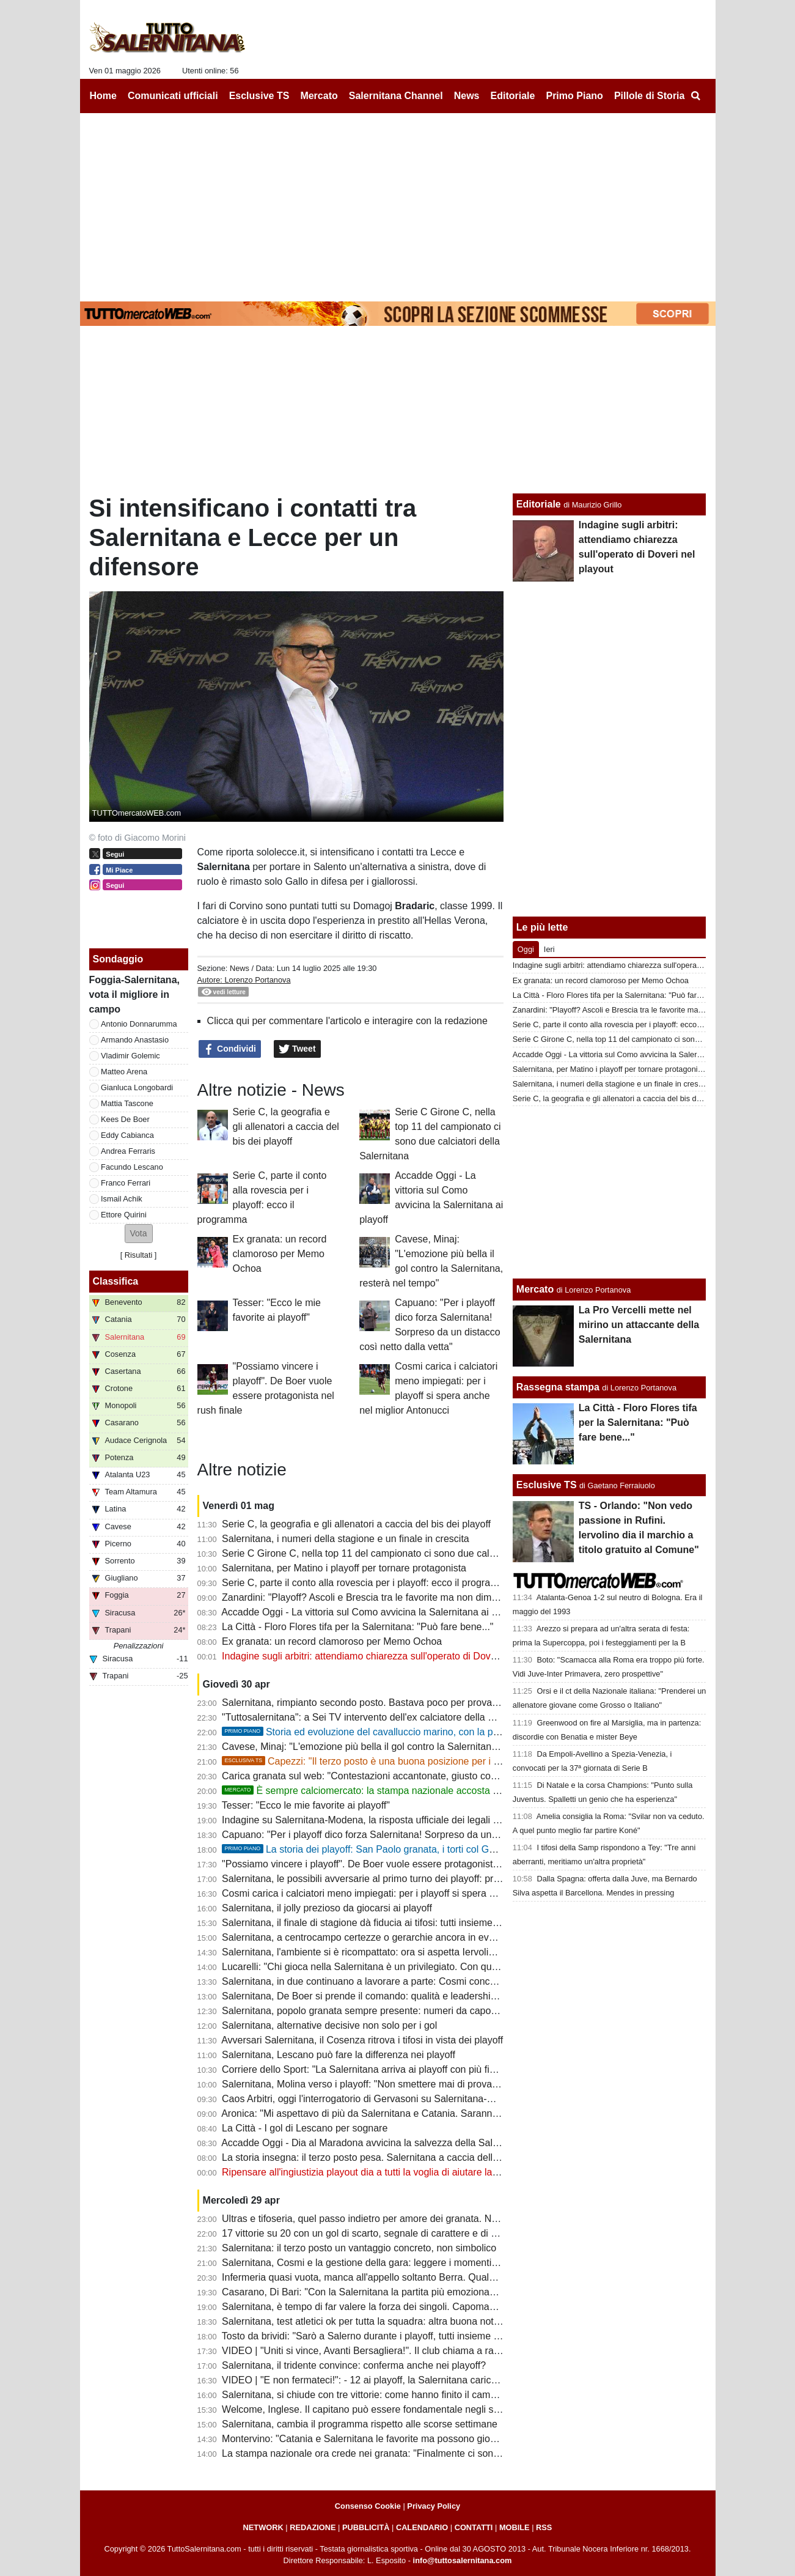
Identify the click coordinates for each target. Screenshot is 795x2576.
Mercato (535, 1289)
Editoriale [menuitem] (513, 95)
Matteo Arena (124, 1071)
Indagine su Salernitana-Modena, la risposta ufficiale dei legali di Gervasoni (385, 1820)
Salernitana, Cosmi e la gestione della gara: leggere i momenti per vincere (382, 2262)
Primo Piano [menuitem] (574, 95)
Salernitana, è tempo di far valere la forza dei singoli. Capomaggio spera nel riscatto (403, 2306)
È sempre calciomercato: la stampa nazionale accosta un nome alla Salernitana (411, 1790)
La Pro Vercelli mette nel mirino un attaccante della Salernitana (639, 1325)
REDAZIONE (312, 2527)
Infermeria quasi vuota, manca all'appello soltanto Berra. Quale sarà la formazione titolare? (418, 2277)
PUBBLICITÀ (366, 2527)
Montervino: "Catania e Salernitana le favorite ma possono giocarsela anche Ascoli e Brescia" (424, 2439)
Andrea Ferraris (128, 1151)
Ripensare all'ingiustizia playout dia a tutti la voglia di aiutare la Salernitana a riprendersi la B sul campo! (446, 2172)
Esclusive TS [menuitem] (259, 95)
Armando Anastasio (135, 1039)
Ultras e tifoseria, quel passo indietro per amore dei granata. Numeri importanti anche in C (416, 2218)
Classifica (116, 1281)
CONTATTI (474, 2527)
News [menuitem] (467, 95)
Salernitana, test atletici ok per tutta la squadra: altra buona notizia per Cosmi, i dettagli (410, 2321)
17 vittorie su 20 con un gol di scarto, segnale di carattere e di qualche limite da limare (407, 2233)
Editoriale (538, 504)
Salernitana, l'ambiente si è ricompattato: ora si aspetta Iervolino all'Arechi (381, 1952)
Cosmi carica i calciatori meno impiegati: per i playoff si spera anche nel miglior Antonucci (415, 1893)
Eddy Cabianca (127, 1135)
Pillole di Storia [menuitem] (649, 95)
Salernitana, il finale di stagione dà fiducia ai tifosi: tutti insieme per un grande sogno (403, 1922)
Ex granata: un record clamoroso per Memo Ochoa (280, 1254)
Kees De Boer (125, 1119)
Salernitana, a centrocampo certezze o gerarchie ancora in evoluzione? (376, 1937)
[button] (139, 1233)
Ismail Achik (121, 1198)
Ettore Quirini (124, 1214)
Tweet (297, 1049)
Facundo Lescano (132, 1167)
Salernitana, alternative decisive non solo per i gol (329, 2025)
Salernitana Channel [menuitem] (396, 95)
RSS (544, 2527)
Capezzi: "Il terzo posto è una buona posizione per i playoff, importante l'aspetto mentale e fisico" (454, 1761)
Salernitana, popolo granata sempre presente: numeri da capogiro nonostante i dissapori (413, 2011)
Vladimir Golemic (130, 1055)
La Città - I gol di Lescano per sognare (304, 2128)
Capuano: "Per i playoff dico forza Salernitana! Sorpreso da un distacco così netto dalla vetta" (424, 1834)
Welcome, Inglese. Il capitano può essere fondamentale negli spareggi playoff (389, 2409)
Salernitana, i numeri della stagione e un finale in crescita (345, 1538)
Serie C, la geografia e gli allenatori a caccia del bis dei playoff (286, 1126)
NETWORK (263, 2527)
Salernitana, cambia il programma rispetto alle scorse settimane (359, 2424)
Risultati (139, 1255)
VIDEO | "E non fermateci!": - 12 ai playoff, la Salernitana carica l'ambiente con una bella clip (421, 2380)
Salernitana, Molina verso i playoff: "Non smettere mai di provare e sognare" (386, 2084)
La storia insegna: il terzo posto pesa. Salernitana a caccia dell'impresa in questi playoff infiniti (425, 2157)
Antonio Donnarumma (139, 1023)
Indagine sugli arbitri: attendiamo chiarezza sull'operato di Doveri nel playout (386, 1656)
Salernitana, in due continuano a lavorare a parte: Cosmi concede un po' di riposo (398, 1981)
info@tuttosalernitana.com (462, 2560)
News (239, 968)
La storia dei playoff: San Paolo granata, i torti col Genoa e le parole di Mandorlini (419, 1849)
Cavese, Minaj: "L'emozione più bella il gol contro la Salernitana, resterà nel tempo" (402, 1746)
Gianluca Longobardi (137, 1087)
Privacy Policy (433, 2506)
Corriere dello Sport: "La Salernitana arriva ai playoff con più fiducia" (369, 2069)
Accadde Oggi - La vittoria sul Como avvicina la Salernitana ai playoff (370, 1612)
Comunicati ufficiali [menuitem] (173, 95)
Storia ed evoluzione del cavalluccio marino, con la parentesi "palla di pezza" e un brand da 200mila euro (470, 1732)
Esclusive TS (546, 1485)
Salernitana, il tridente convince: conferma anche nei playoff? (354, 2365)
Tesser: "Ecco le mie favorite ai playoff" (306, 1805)
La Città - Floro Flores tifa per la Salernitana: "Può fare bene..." (357, 1627)
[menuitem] (696, 96)
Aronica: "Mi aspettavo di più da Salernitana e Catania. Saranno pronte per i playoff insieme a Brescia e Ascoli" (461, 2113)
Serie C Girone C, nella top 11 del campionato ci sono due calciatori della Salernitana (406, 1553)
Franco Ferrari (125, 1182)
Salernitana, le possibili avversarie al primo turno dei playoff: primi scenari (381, 1878)
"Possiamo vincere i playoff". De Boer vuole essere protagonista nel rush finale (392, 1864)
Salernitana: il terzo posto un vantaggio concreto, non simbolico (359, 2248)
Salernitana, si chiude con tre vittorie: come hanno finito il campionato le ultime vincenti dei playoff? (436, 2395)
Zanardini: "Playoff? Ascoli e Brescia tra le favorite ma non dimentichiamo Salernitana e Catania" (430, 1597)
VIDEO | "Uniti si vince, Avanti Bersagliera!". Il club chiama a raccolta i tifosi (384, 2350)
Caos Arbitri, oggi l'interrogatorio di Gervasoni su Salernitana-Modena (372, 2099)
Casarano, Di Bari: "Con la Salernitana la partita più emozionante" (364, 2292)
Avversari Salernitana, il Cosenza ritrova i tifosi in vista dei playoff (362, 2040)
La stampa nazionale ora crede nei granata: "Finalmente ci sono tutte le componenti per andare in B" (439, 2453)
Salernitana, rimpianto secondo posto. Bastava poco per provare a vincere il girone (401, 1702)
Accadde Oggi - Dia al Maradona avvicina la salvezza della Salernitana (374, 2143)
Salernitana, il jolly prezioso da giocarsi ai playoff (327, 1908)
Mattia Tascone (127, 1103)
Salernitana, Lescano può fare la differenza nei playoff (338, 2055)
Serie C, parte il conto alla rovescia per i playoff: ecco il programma (367, 1583)
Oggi (526, 949)
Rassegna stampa (557, 1387)
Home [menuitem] (103, 95)
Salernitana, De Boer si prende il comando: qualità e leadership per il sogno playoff (401, 1996)
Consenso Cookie (368, 2506)
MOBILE (514, 2527)
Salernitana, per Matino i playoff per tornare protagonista (344, 1568)
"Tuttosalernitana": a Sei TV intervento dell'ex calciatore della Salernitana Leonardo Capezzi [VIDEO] (440, 1717)
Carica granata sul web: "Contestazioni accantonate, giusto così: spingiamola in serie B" (412, 1776)
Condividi (229, 1049)
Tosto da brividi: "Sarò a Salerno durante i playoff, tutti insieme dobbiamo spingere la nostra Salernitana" (447, 2336)
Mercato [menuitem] (318, 95)
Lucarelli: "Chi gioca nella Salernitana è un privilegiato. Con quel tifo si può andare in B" (411, 1967)
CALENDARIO (422, 2527)
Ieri (549, 949)
